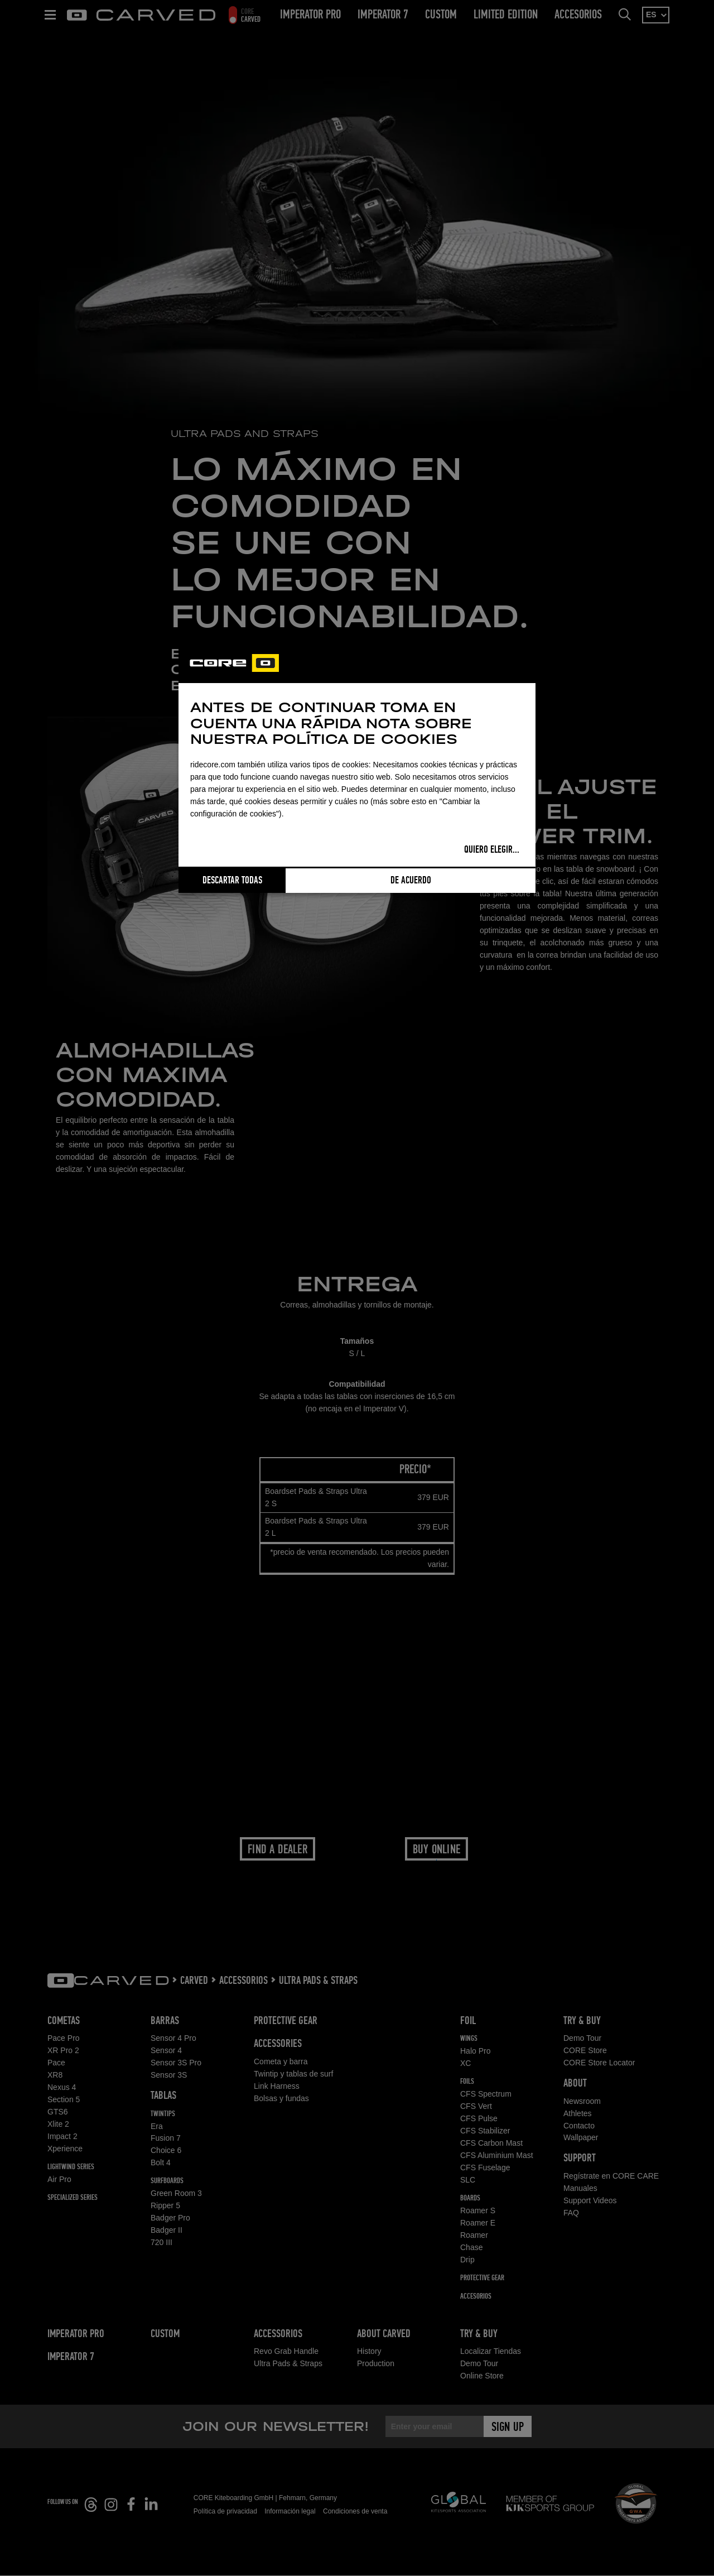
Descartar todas (232, 881)
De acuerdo (410, 881)
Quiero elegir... (491, 850)
